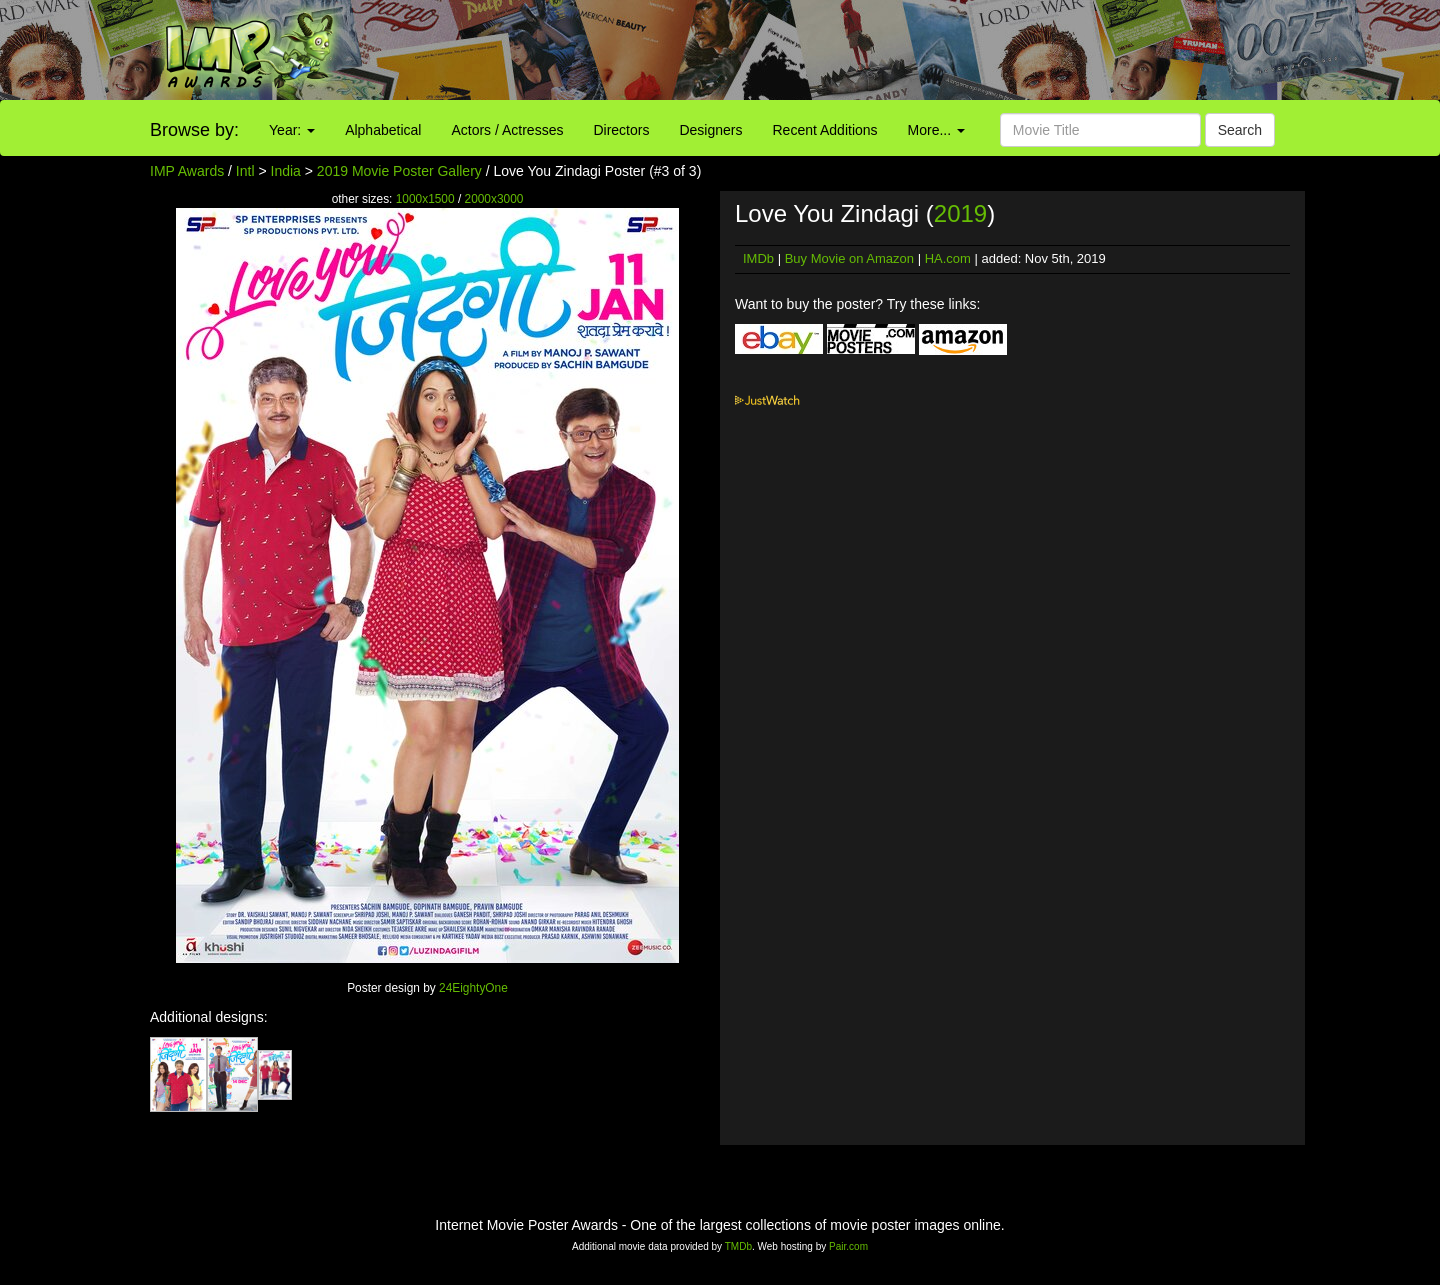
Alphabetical (383, 130)
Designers (710, 130)
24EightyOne (473, 988)
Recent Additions (825, 130)
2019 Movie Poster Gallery (399, 171)
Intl (245, 171)
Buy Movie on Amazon (849, 258)
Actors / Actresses (507, 130)
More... (936, 130)
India (286, 171)
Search (1240, 130)
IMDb (758, 258)
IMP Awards (187, 171)
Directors (621, 130)
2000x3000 (494, 199)
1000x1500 (425, 199)
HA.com (948, 258)
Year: (292, 130)
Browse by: (194, 130)
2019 (960, 213)
